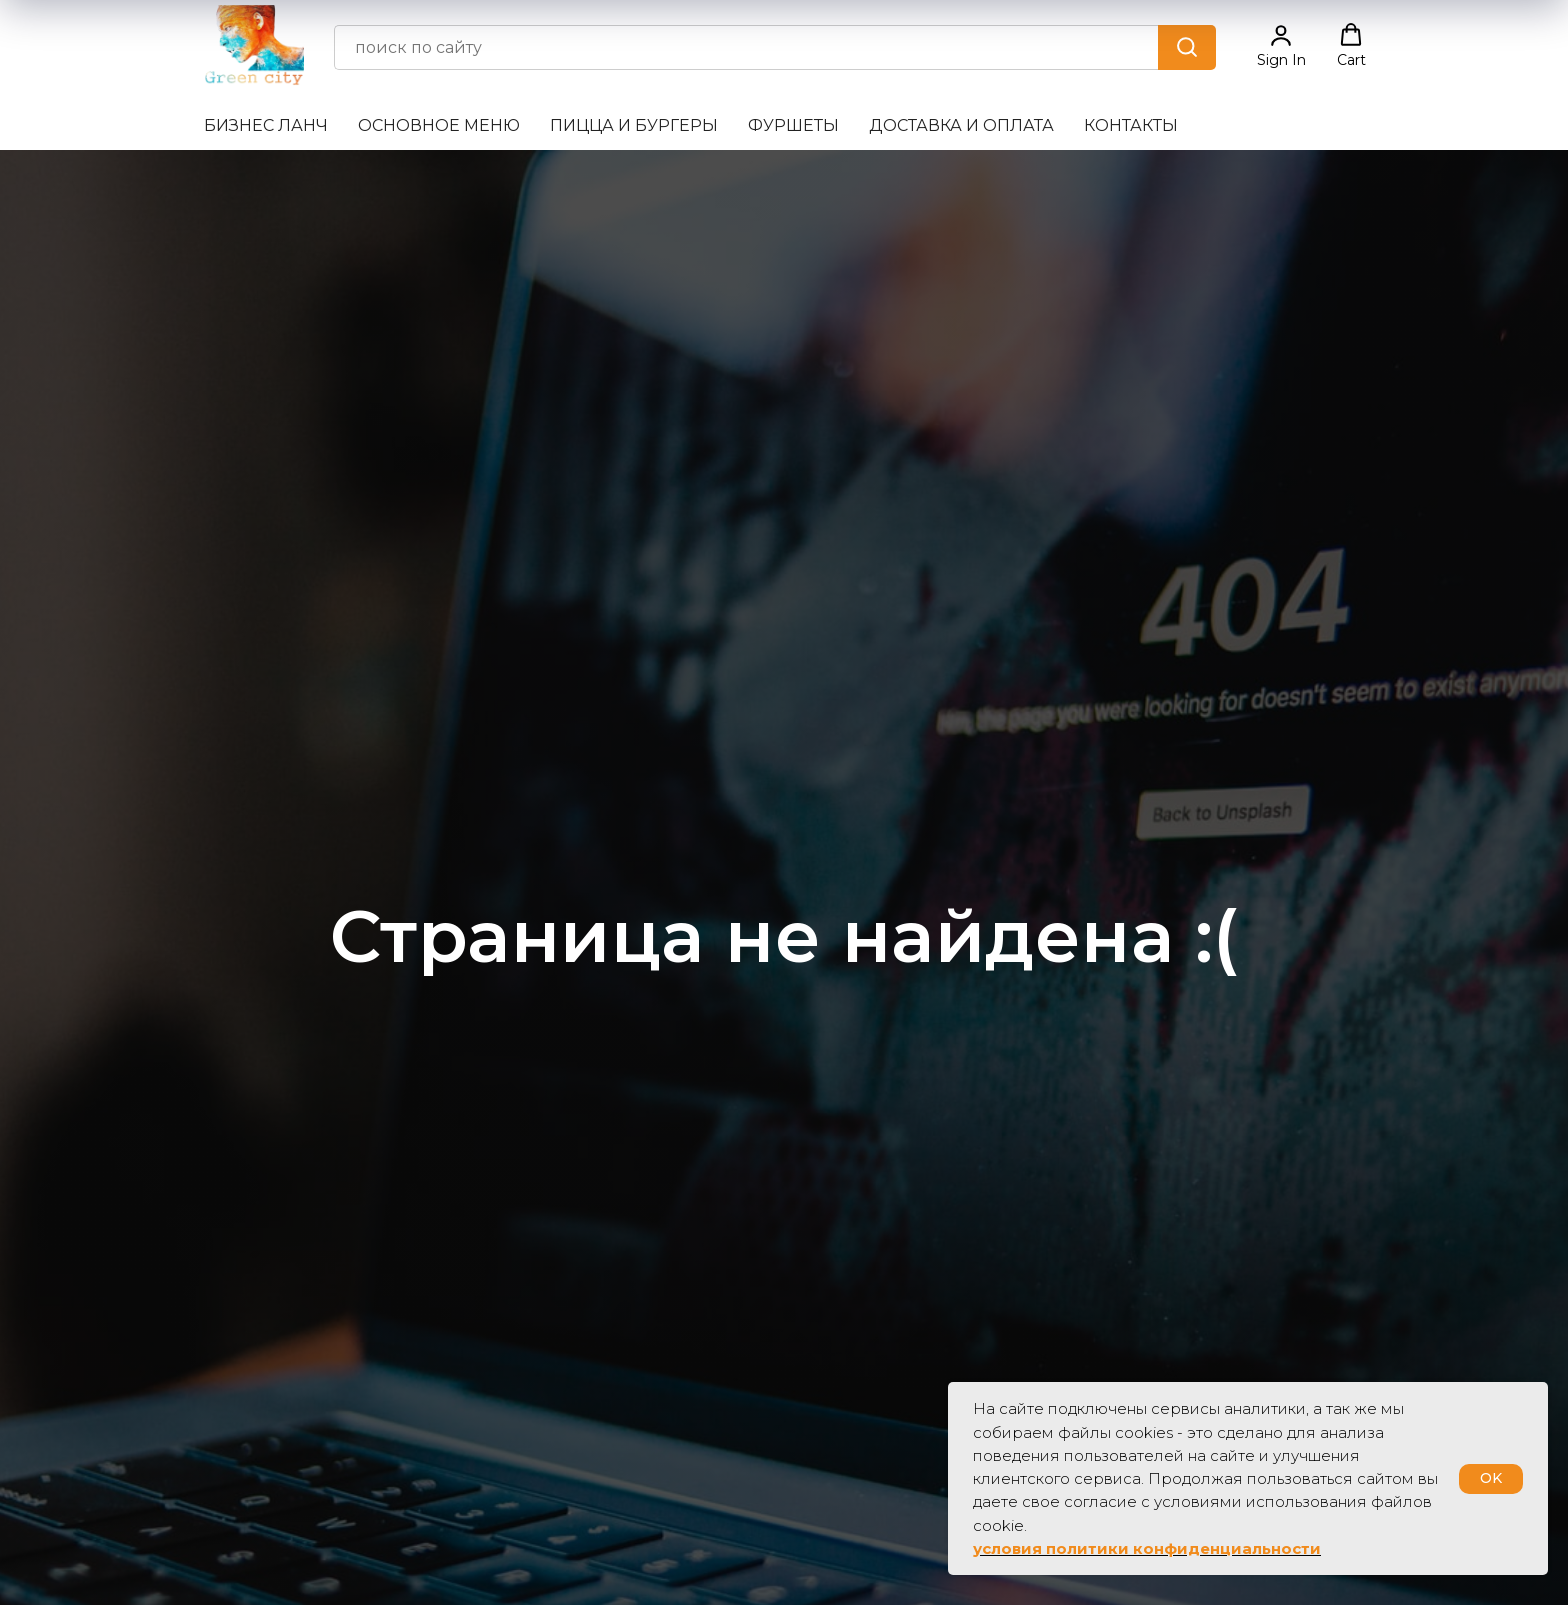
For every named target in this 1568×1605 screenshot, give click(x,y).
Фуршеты (793, 125)
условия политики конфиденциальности (1147, 1548)
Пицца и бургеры (634, 125)
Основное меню (439, 125)
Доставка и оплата (961, 125)
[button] (1281, 46)
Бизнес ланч (266, 125)
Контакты (1131, 125)
